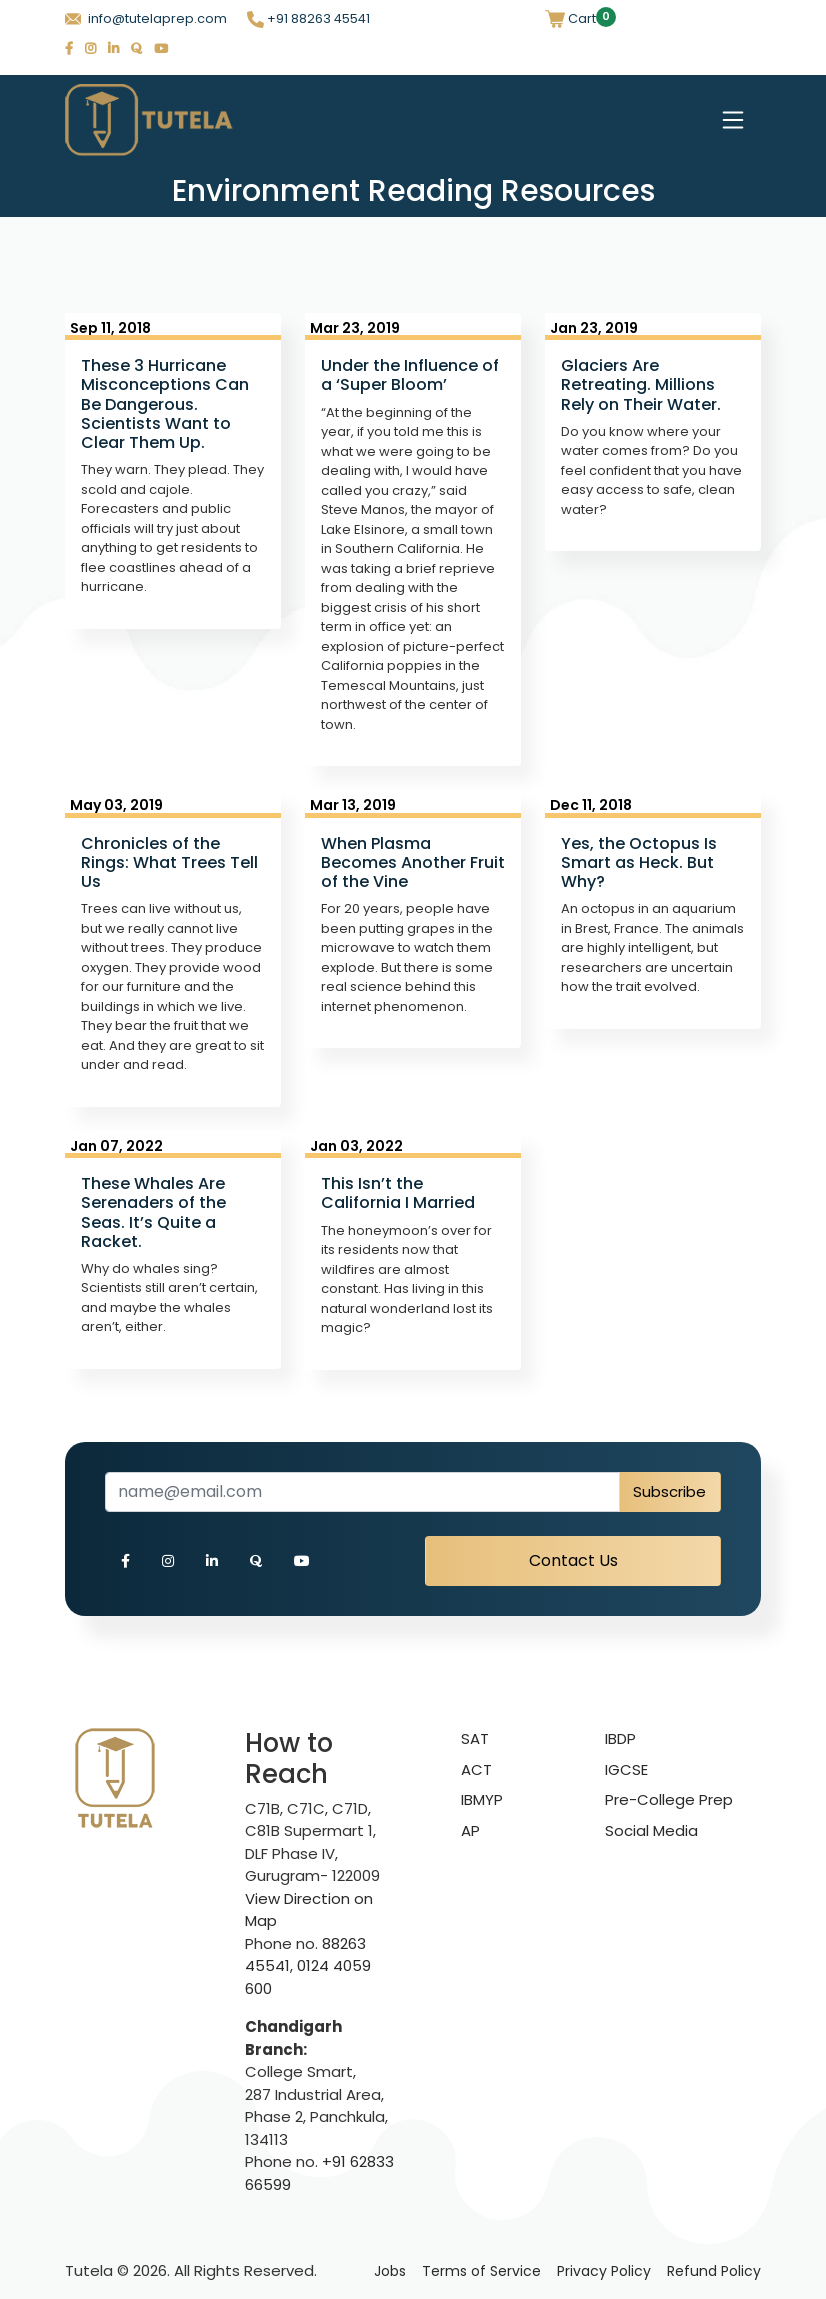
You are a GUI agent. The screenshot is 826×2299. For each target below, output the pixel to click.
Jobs (390, 2271)
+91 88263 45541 (308, 18)
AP (470, 1830)
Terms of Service (481, 2271)
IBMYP (482, 1799)
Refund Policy (714, 2271)
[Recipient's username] (362, 1492)
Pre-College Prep (669, 1799)
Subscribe (669, 1491)
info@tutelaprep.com (146, 18)
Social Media (651, 1830)
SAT (475, 1738)
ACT (476, 1769)
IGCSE (626, 1769)
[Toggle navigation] (733, 120)
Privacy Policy (604, 2271)
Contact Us (573, 1560)
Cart (570, 18)
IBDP (620, 1738)
